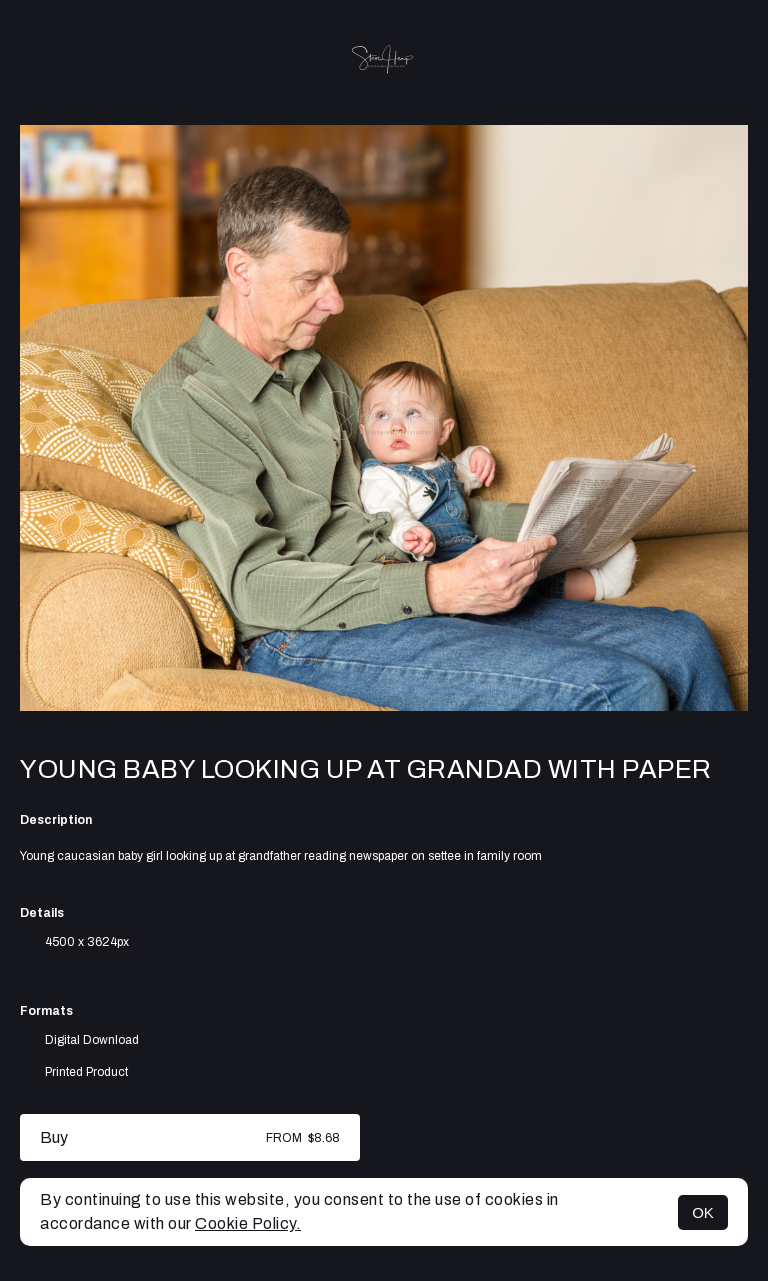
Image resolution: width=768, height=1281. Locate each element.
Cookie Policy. (248, 1223)
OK (703, 1212)
